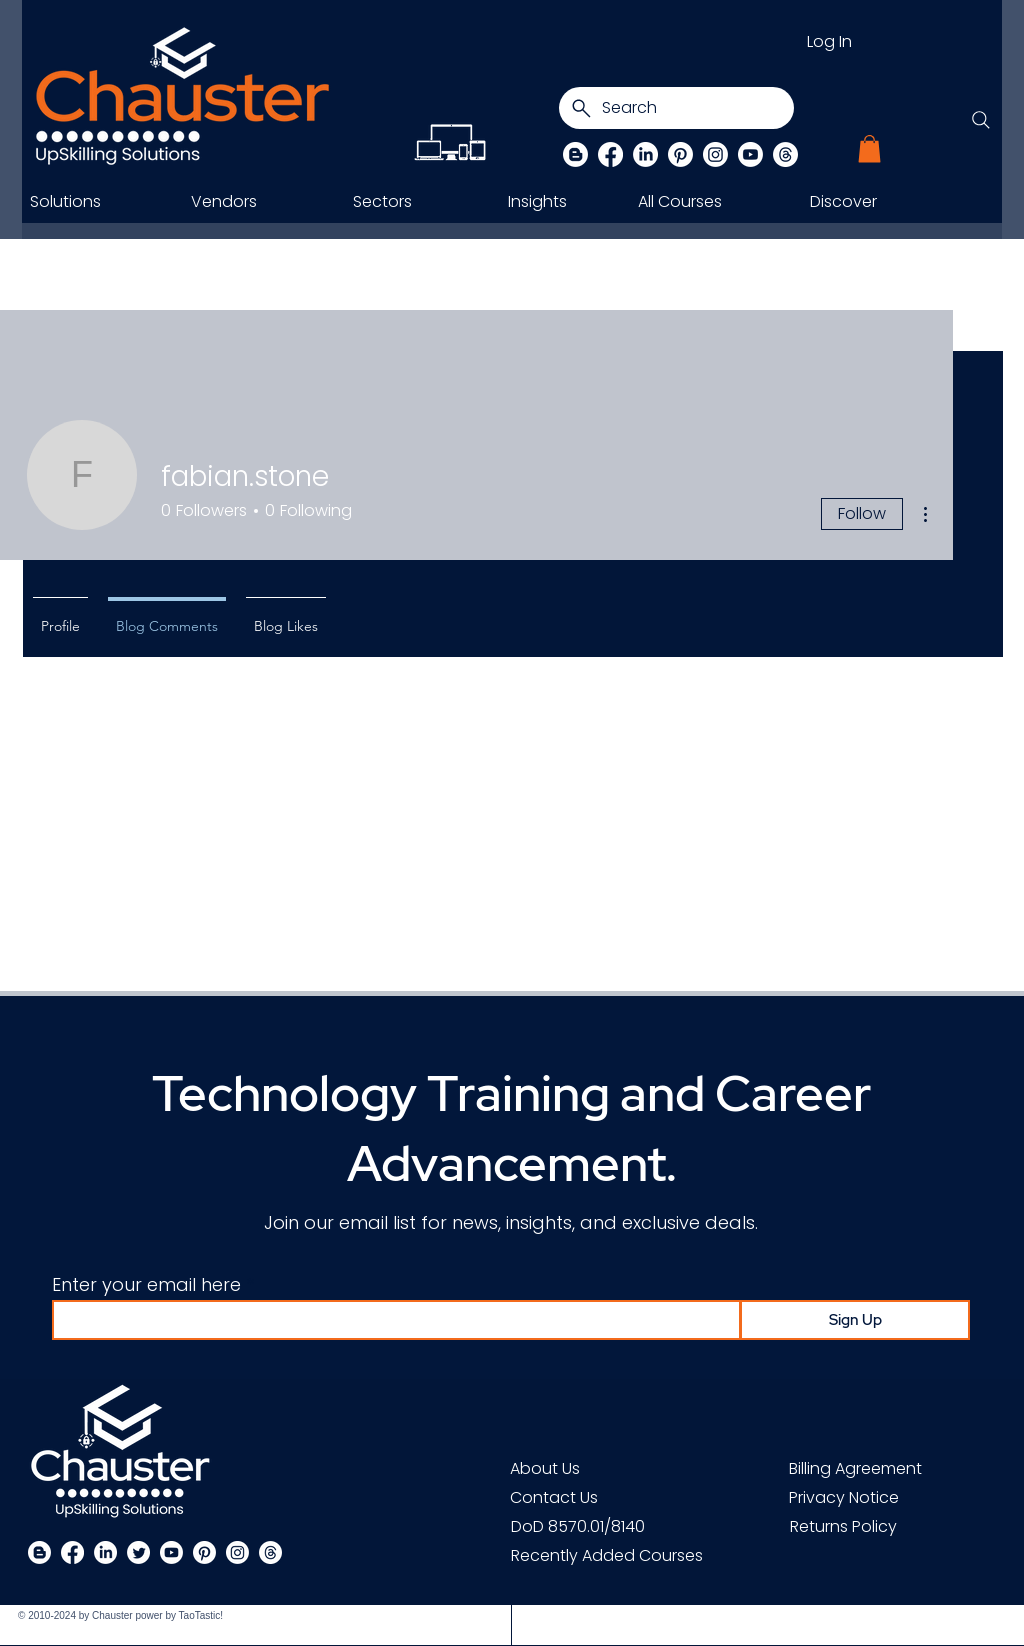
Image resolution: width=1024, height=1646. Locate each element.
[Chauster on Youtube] (750, 154)
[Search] (676, 108)
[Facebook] (610, 154)
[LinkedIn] (645, 154)
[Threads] (785, 154)
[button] (869, 148)
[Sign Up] (855, 1320)
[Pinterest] (680, 154)
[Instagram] (715, 154)
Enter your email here (146, 1285)
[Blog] (575, 154)
